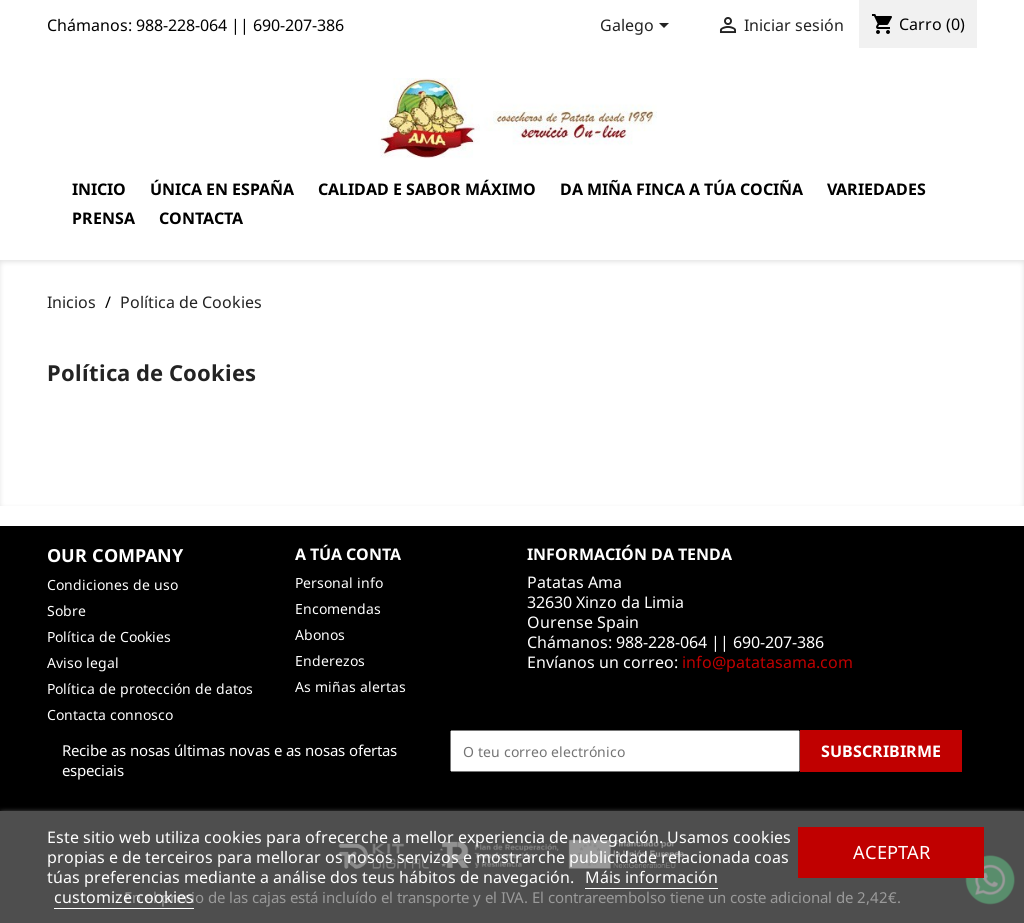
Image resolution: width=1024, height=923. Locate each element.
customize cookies (124, 897)
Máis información (651, 877)
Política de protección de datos (150, 688)
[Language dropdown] (638, 27)
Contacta (201, 218)
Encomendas (338, 608)
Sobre (66, 610)
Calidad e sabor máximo (427, 189)
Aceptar (891, 851)
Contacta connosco (110, 714)
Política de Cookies (109, 636)
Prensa (103, 218)
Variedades (876, 189)
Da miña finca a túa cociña (681, 189)
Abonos (320, 634)
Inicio (99, 189)
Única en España (222, 189)
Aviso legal (83, 662)
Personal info (339, 582)
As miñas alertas (350, 686)
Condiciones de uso (112, 584)
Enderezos (330, 660)
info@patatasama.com (767, 662)
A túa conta (348, 554)
